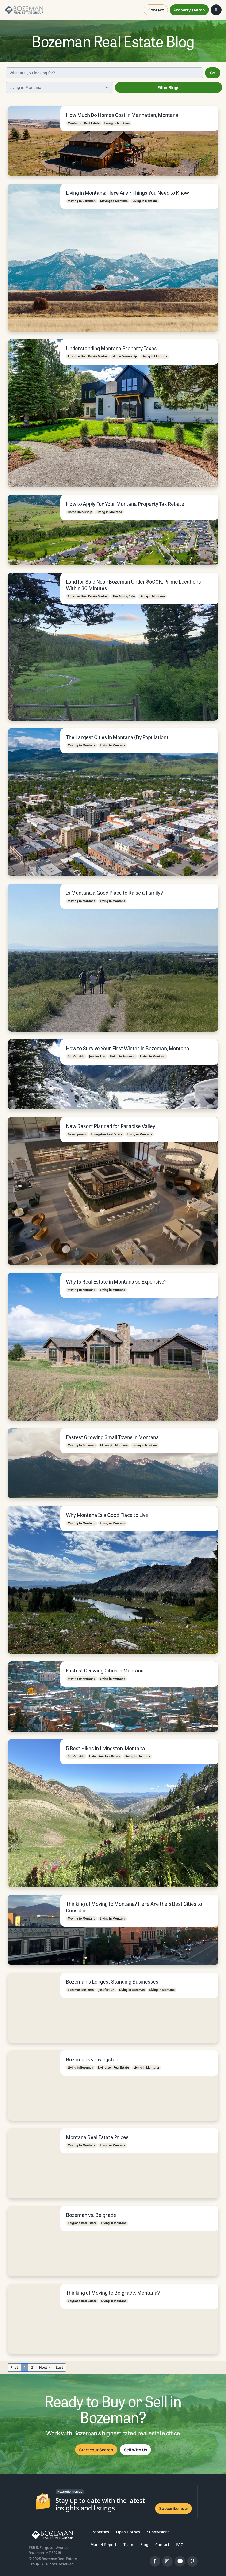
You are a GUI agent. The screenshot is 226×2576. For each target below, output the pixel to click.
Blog (144, 2544)
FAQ (180, 2544)
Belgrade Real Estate (82, 2223)
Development (77, 1134)
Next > (44, 2367)
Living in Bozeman (122, 1056)
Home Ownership (125, 356)
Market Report (103, 2544)
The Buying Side (124, 596)
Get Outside (76, 1056)
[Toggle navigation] (216, 9)
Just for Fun (97, 1056)
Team (128, 2544)
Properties (99, 2532)
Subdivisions (158, 2532)
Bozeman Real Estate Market (88, 356)
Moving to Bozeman (82, 201)
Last (59, 2367)
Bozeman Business (81, 1990)
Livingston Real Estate (106, 1134)
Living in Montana (117, 123)
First (14, 2367)
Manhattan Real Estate (84, 123)
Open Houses (128, 2532)
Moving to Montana (114, 201)
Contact (162, 2544)
